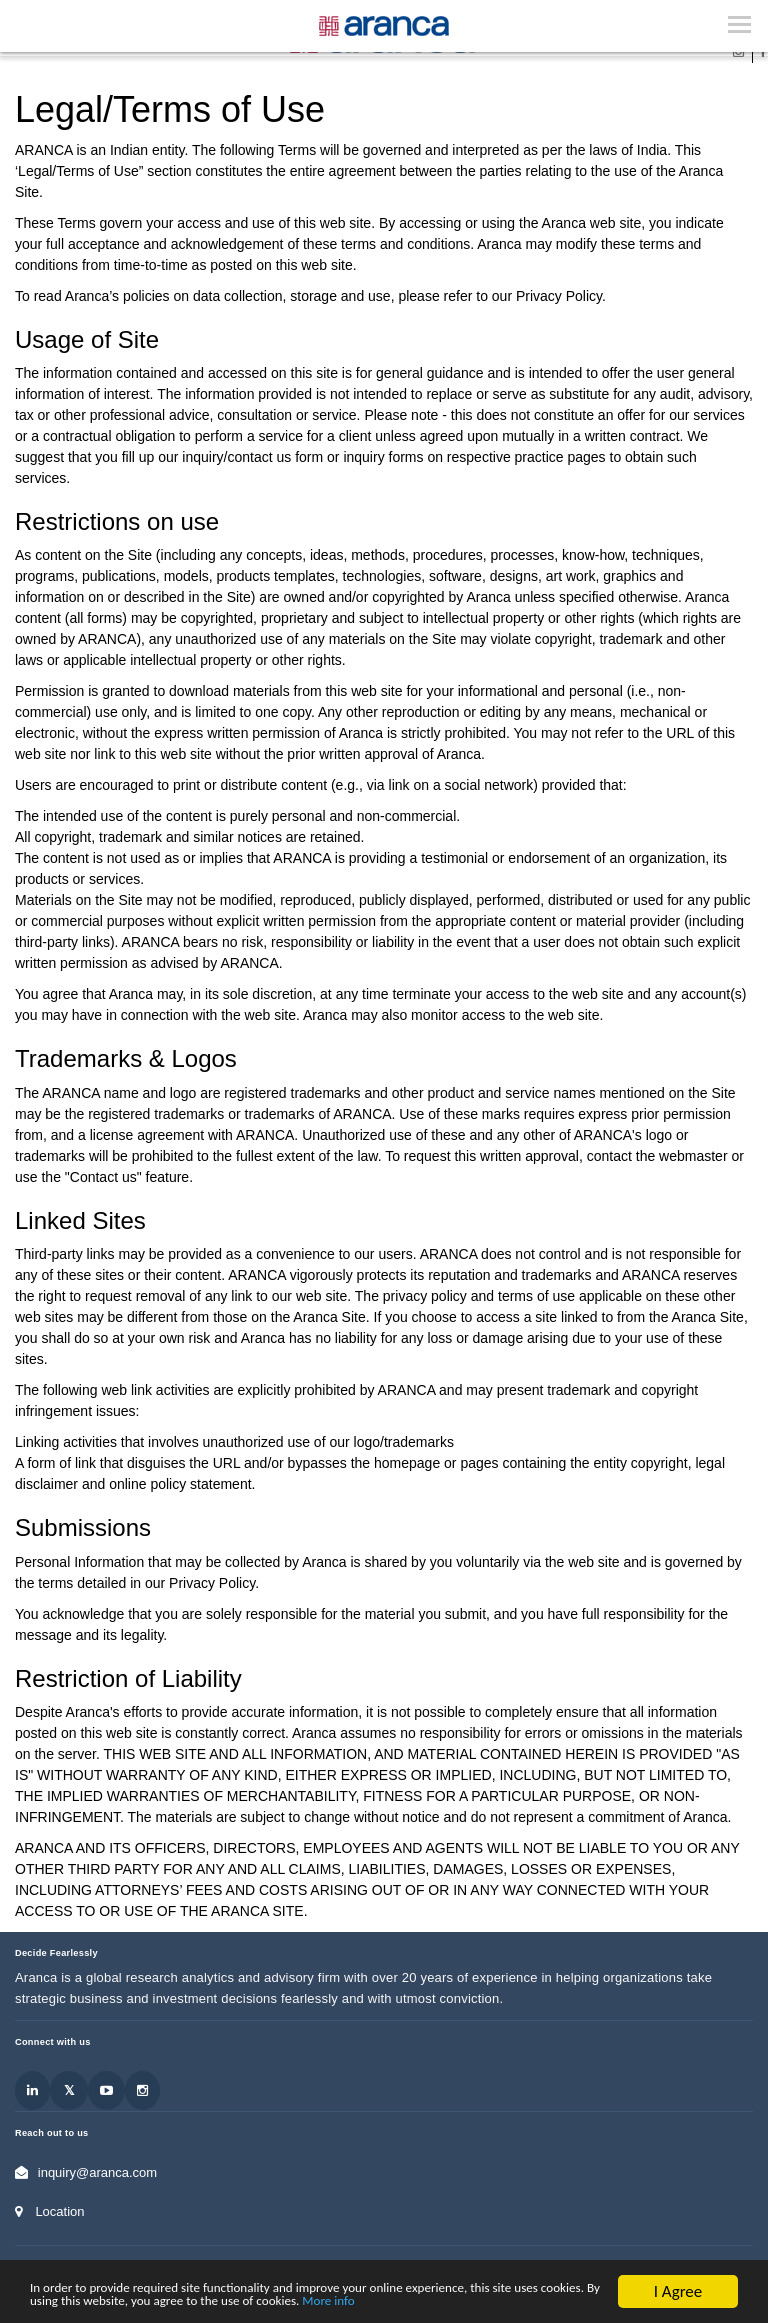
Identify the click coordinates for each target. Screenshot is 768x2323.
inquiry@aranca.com (97, 2172)
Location (59, 2211)
